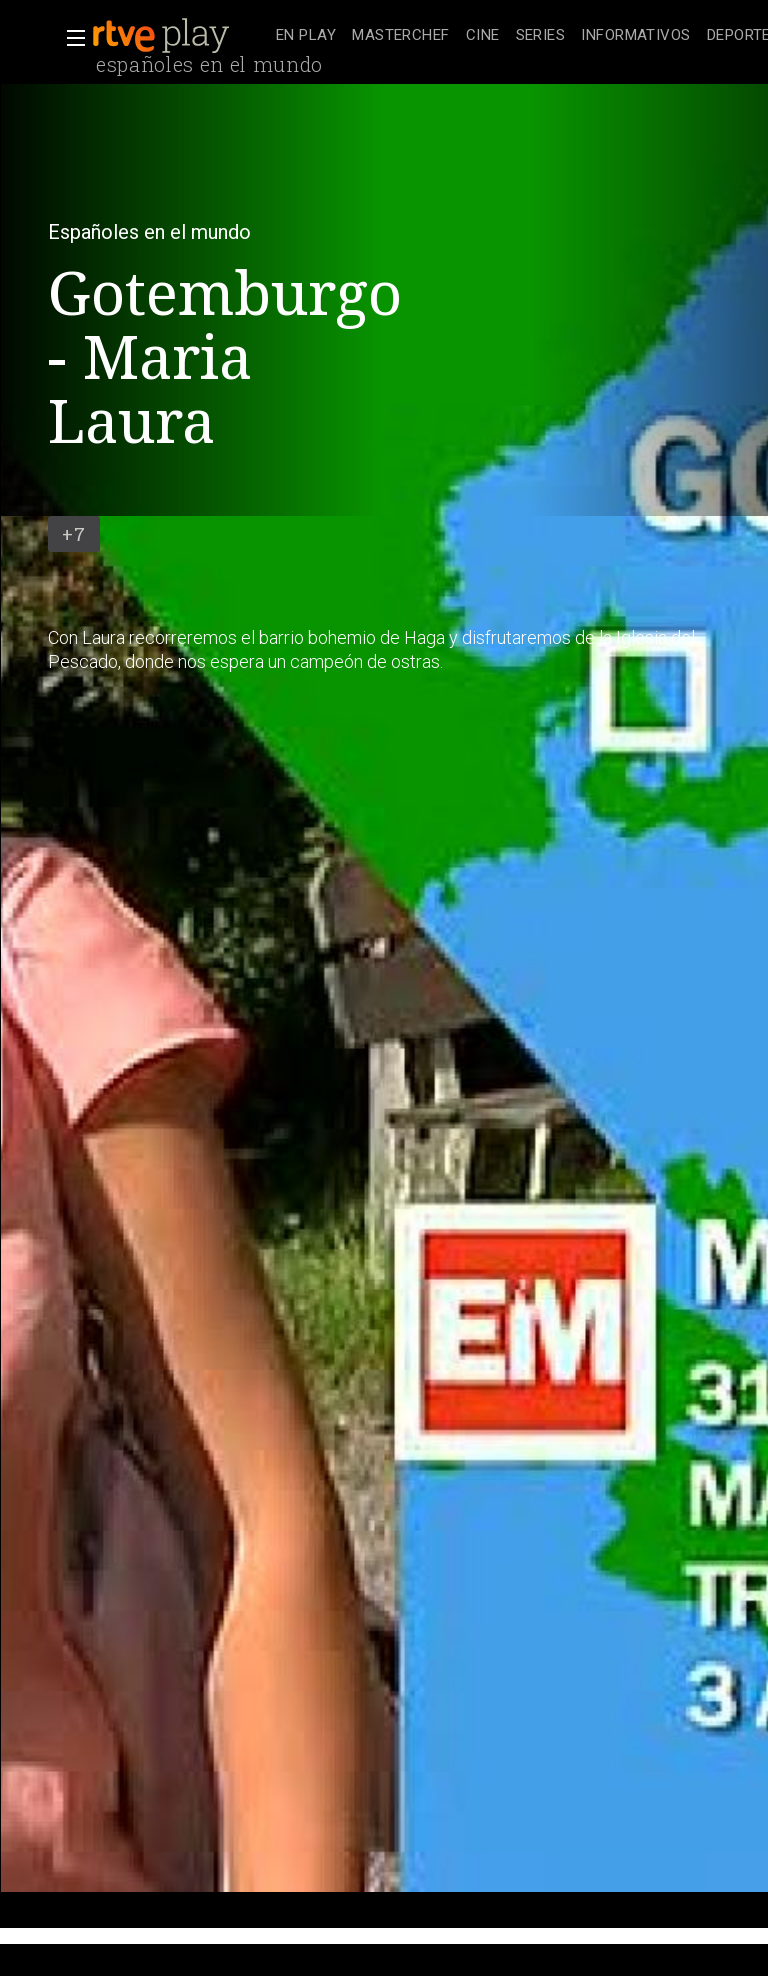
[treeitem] (306, 36)
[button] (70, 38)
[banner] (180, 36)
